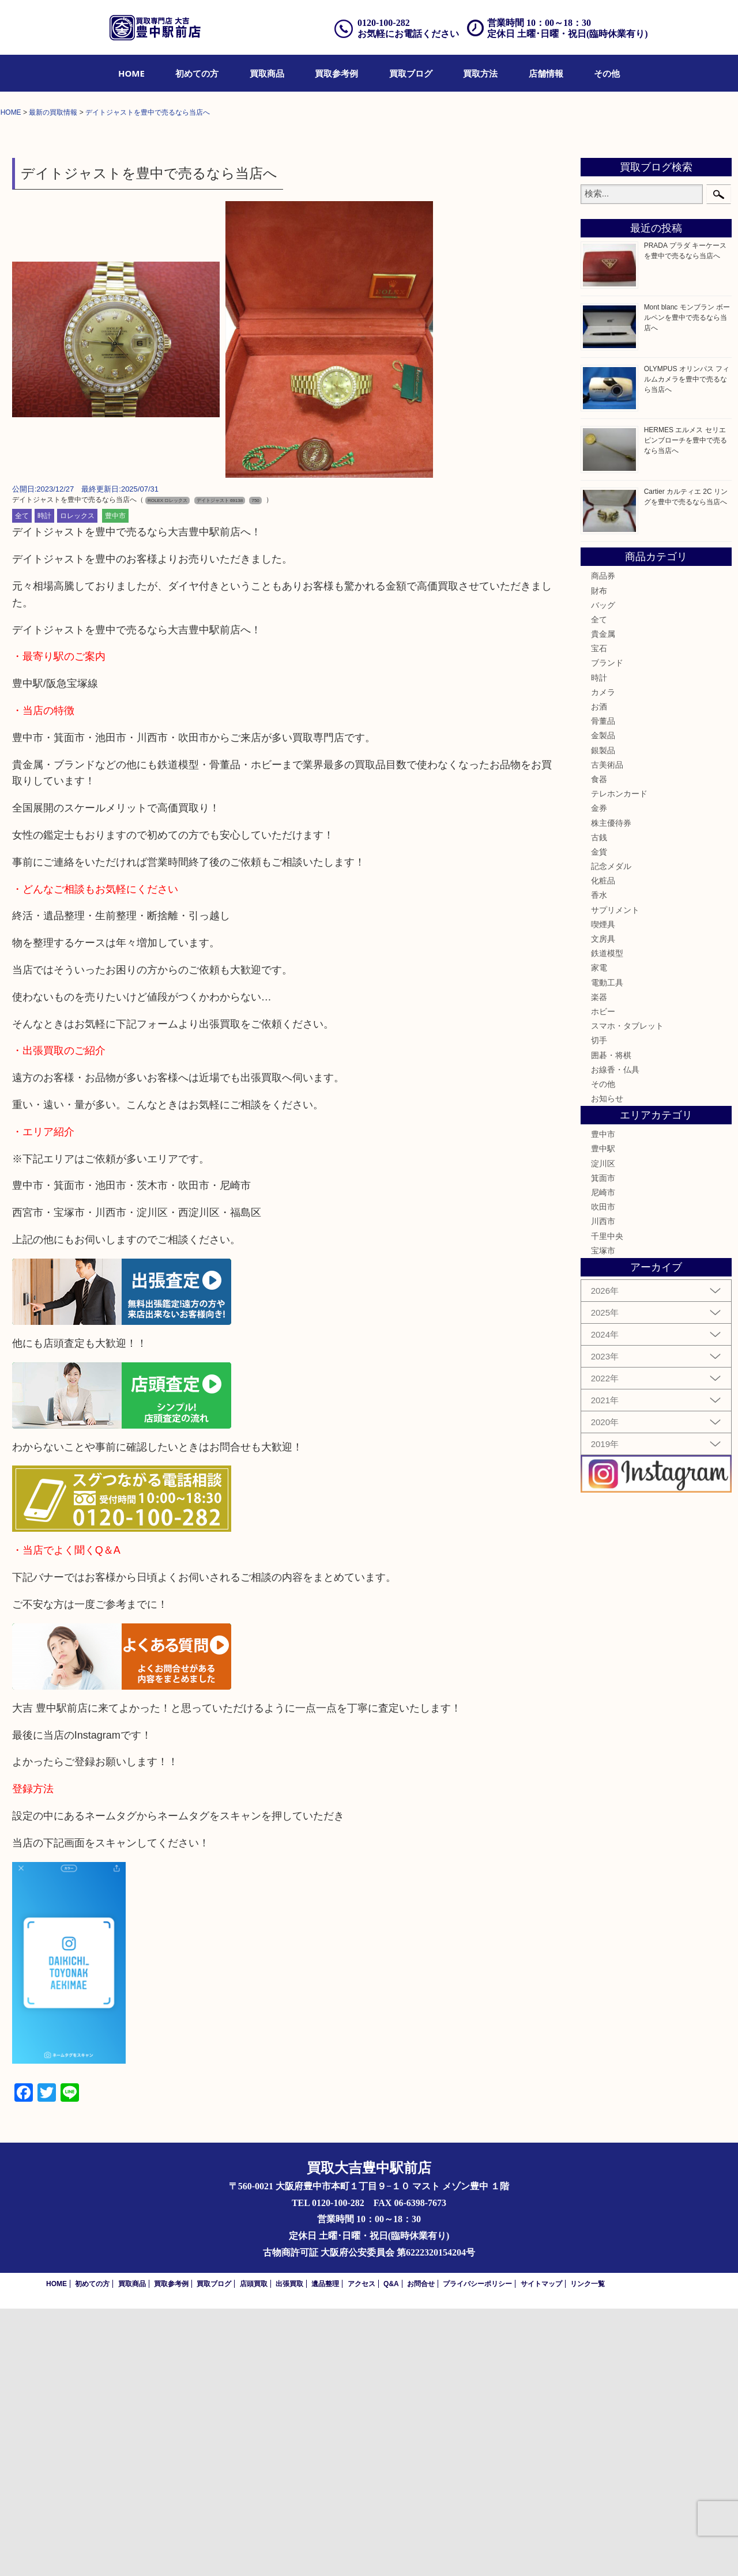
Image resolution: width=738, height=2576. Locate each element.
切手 (599, 1308)
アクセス (361, 2551)
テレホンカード (619, 1061)
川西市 (603, 1489)
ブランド (607, 930)
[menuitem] (131, 73)
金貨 (599, 1119)
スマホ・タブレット (627, 1293)
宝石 (599, 916)
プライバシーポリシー (477, 2551)
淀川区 (603, 1431)
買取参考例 (336, 73)
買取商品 (267, 73)
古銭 (599, 1104)
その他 (607, 73)
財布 (599, 858)
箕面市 (603, 1445)
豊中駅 (603, 1416)
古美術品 (607, 1032)
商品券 (603, 843)
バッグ (603, 872)
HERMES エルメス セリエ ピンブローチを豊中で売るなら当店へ (685, 707)
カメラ (603, 959)
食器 (599, 1046)
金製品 (603, 1003)
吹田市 (603, 1474)
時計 (44, 784)
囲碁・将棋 (611, 1322)
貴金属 (603, 901)
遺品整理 (325, 2551)
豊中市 (115, 784)
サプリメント (615, 1177)
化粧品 (603, 1148)
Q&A (391, 2551)
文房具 (603, 1206)
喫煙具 (603, 1191)
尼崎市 (603, 1459)
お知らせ (607, 1365)
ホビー (603, 1278)
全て (22, 784)
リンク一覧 (587, 2551)
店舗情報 (546, 73)
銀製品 (603, 1017)
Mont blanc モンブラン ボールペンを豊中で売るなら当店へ (687, 585)
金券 (599, 1076)
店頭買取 (254, 2551)
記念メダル (611, 1133)
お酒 (599, 974)
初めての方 (197, 73)
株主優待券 (611, 1090)
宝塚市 (603, 1518)
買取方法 (480, 73)
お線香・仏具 (615, 1337)
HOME (131, 73)
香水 (599, 1163)
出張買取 (289, 2551)
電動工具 (607, 1250)
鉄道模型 (607, 1221)
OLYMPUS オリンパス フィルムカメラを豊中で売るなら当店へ (686, 646)
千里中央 (607, 1503)
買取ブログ (410, 73)
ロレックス (77, 784)
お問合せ (421, 2551)
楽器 (599, 1264)
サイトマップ (541, 2551)
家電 (599, 1235)
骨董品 (603, 989)
